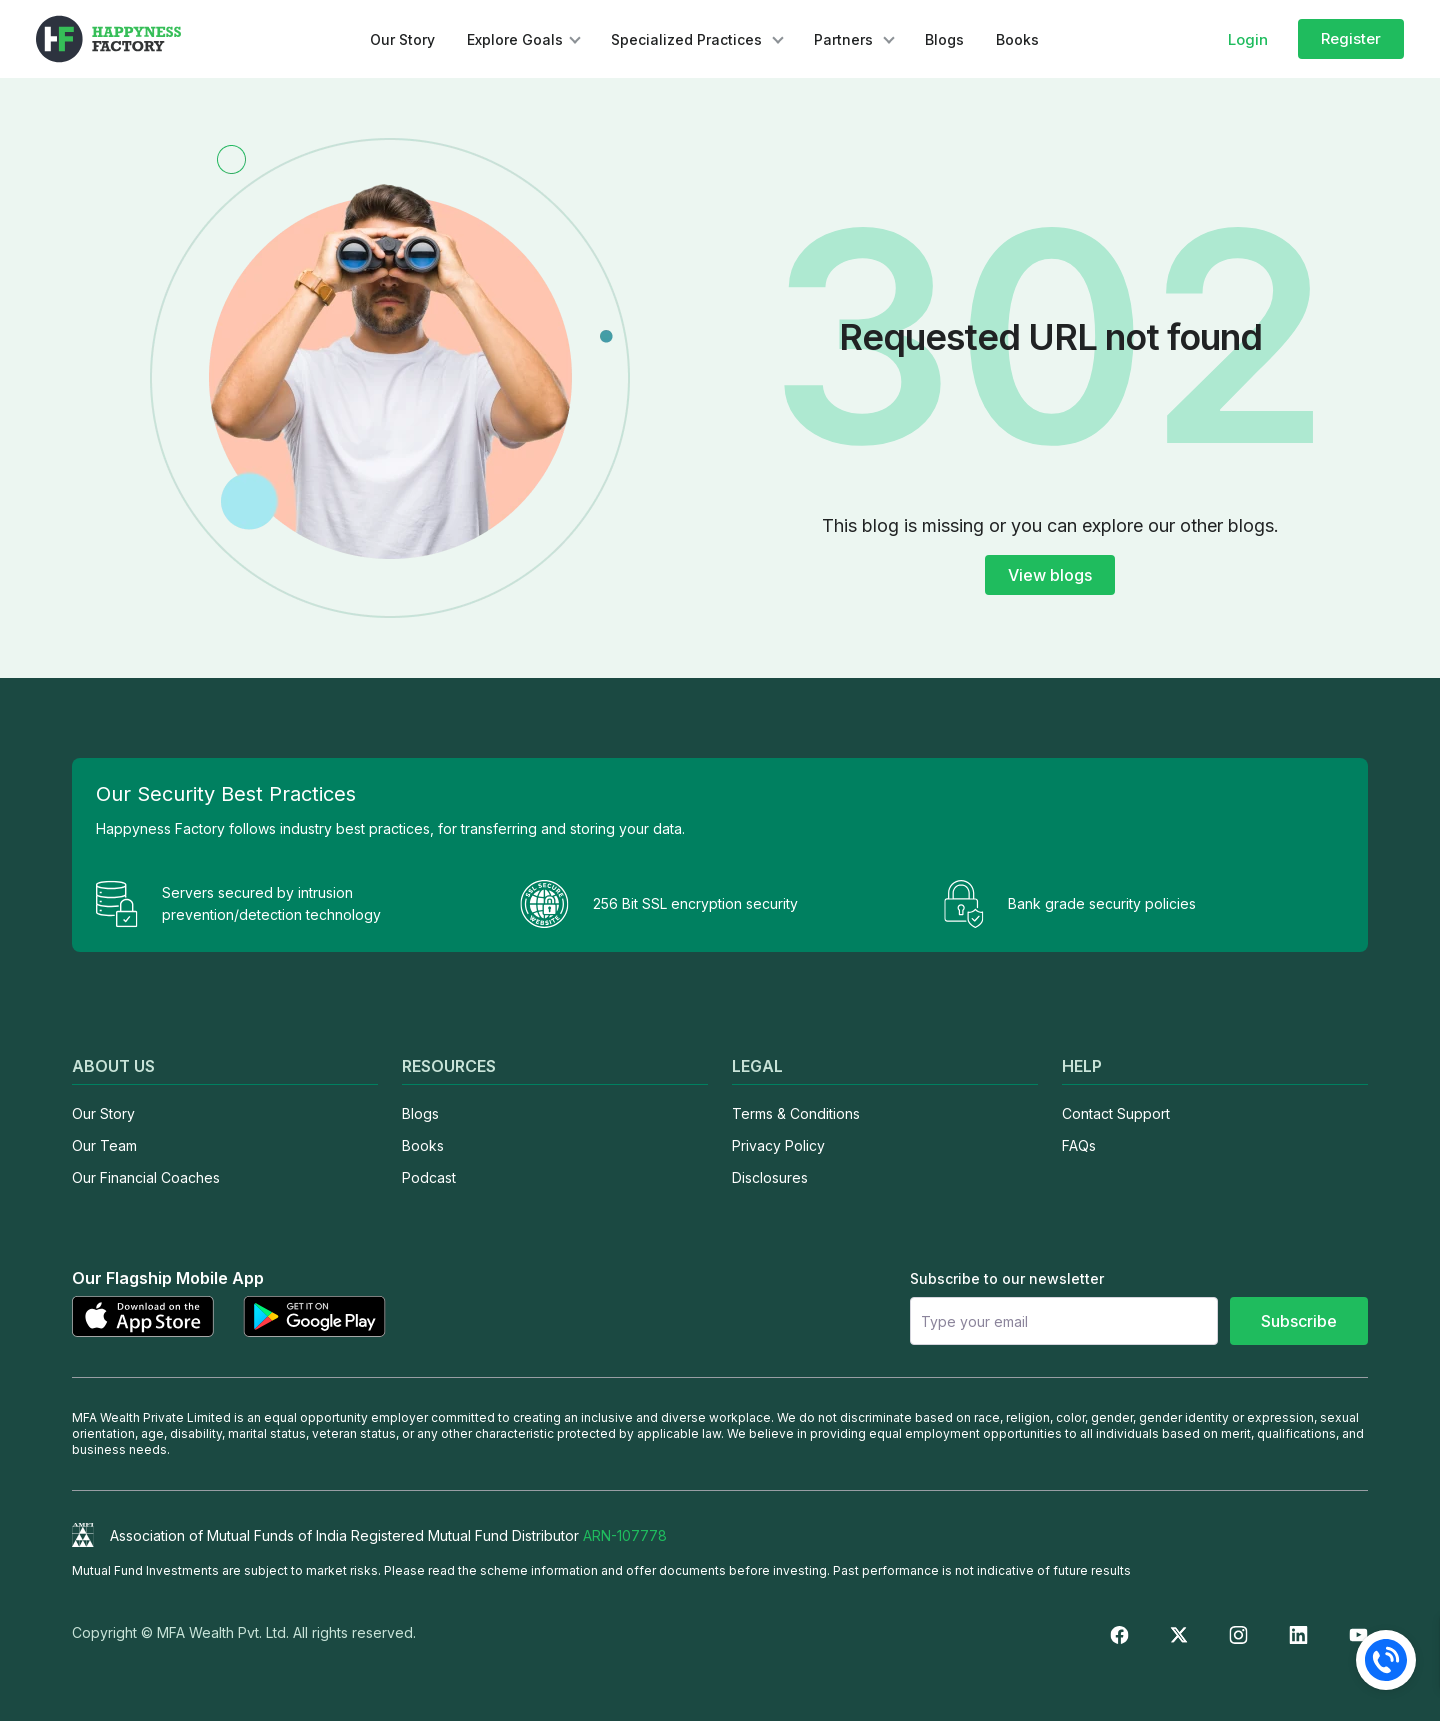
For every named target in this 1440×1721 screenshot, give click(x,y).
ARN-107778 (625, 1535)
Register (1351, 38)
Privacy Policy (778, 1145)
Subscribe (1299, 1321)
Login (1248, 39)
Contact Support (1116, 1113)
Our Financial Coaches (146, 1177)
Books (1017, 39)
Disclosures (770, 1177)
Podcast (429, 1177)
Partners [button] (845, 39)
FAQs (1079, 1145)
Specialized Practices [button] (688, 39)
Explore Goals (515, 39)
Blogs (944, 39)
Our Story (402, 39)
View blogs (1050, 575)
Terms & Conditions (796, 1113)
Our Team (104, 1145)
